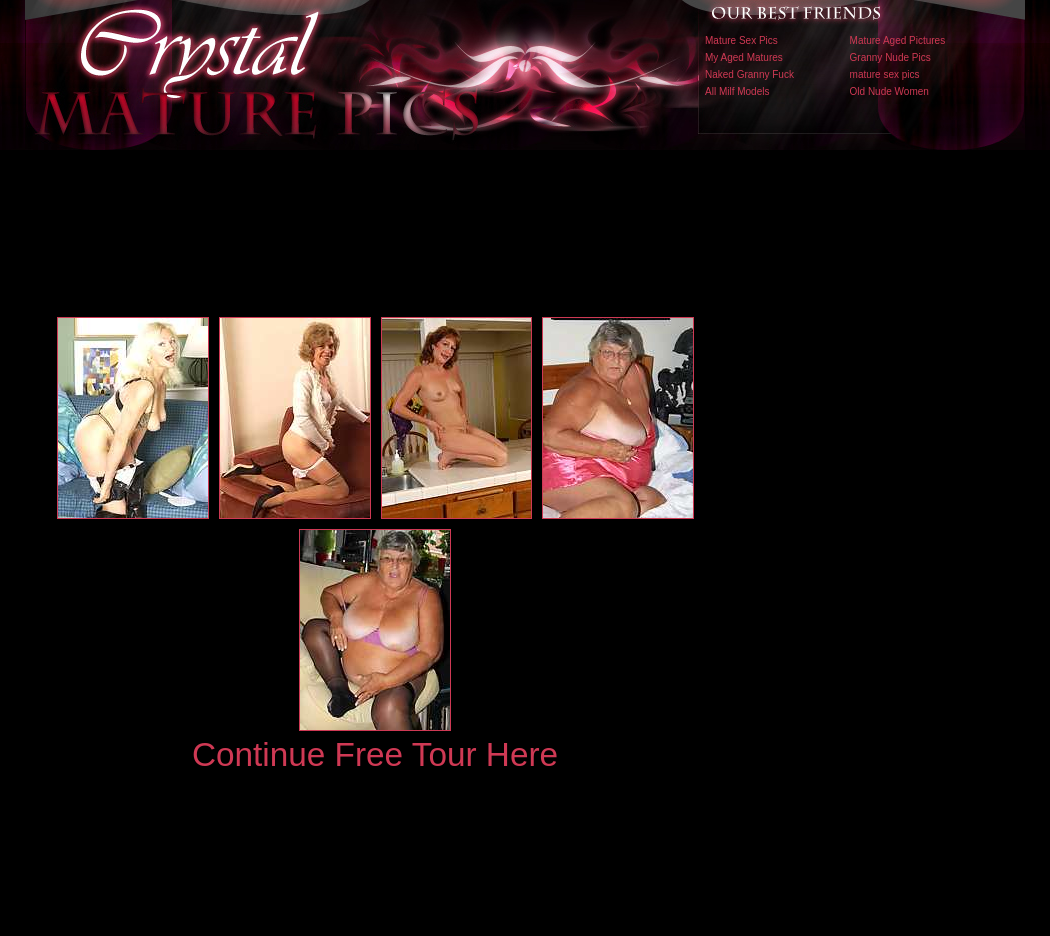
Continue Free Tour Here (375, 754)
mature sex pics (885, 74)
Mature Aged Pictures (898, 40)
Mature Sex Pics (741, 40)
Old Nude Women (889, 91)
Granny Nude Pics (890, 57)
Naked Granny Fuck (749, 74)
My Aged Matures (744, 57)
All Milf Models (737, 91)
